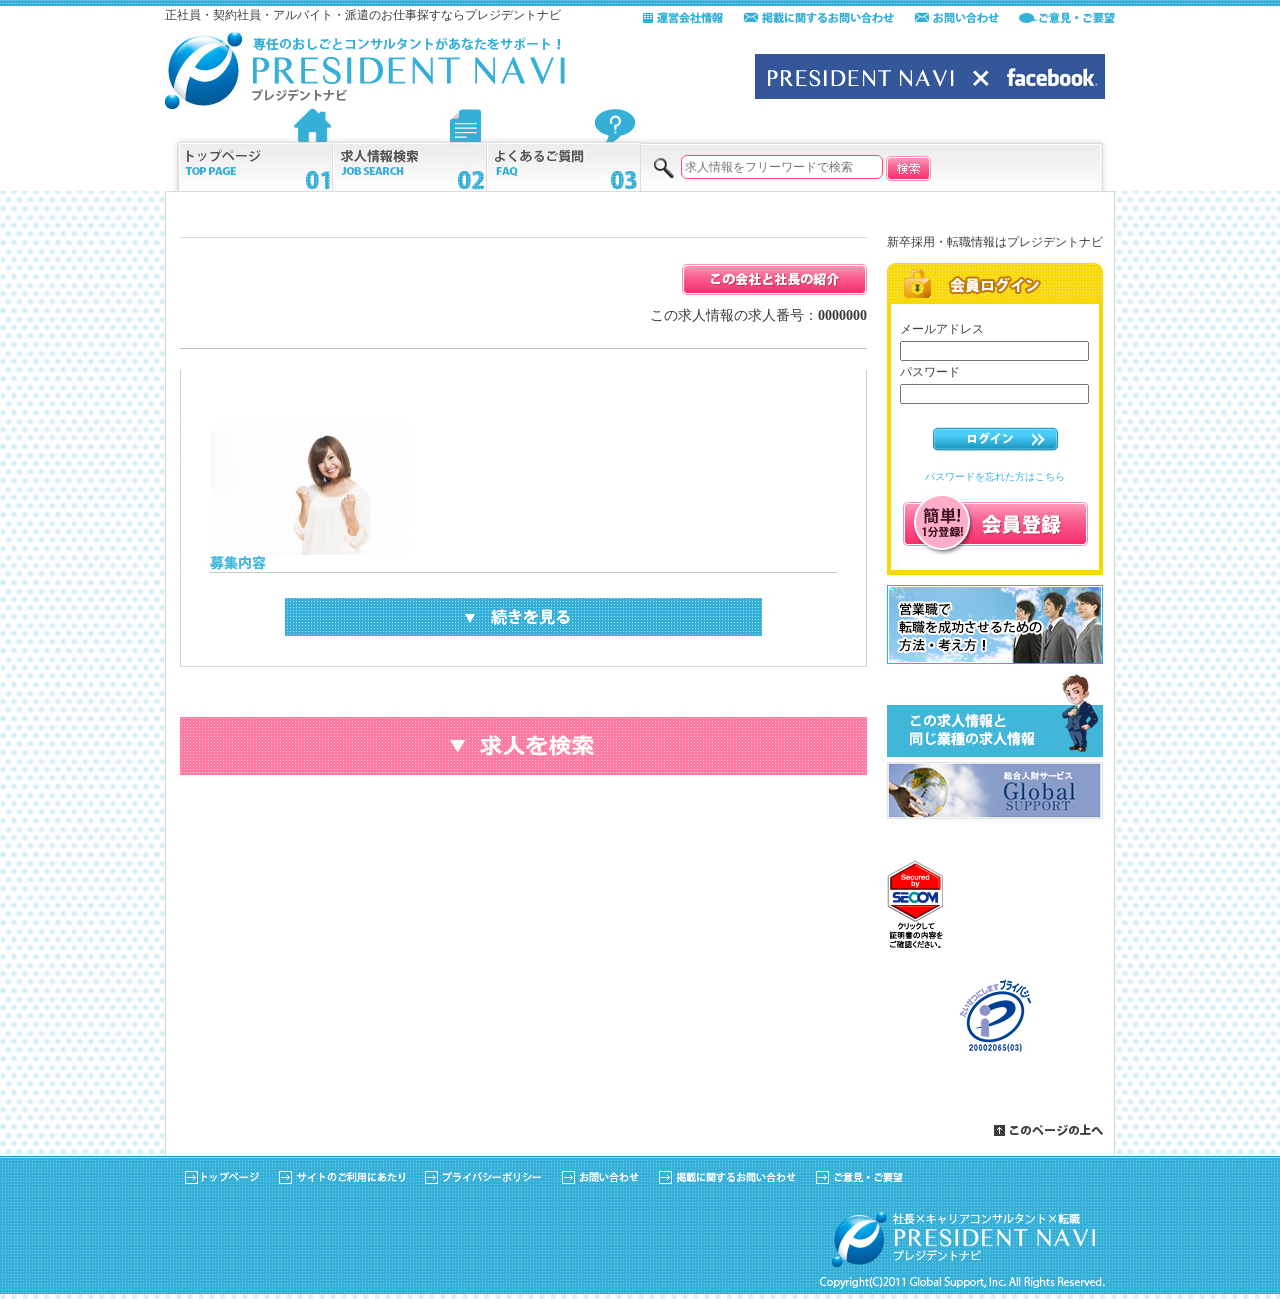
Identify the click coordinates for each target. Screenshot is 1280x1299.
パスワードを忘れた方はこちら (995, 476)
